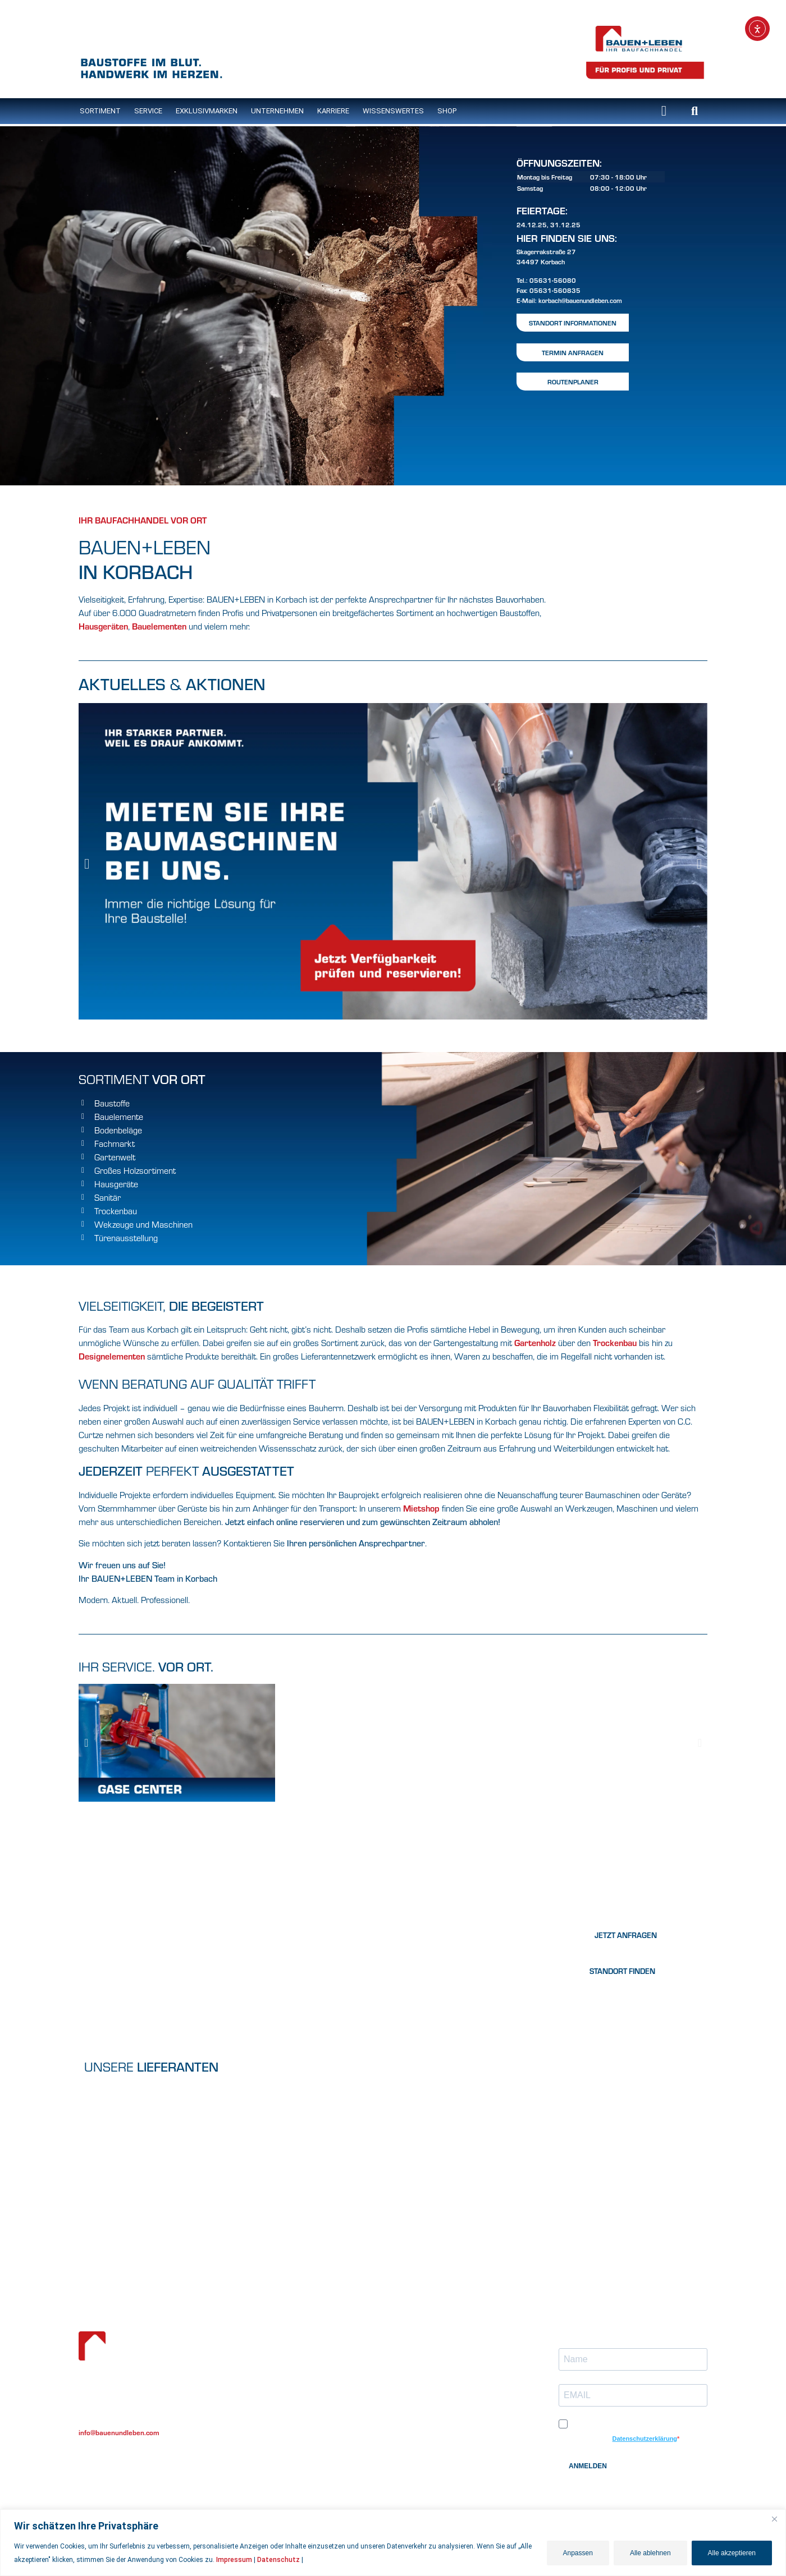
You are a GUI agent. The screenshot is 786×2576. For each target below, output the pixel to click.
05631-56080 (552, 279)
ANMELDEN (588, 2466)
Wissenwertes (261, 2405)
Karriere (333, 111)
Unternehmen (277, 111)
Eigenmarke (257, 2370)
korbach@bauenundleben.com (580, 300)
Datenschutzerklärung (645, 2438)
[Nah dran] (774, 2519)
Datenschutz (278, 2560)
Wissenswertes (393, 111)
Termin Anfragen (573, 352)
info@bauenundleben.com (119, 2432)
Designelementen (112, 1356)
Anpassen (578, 2553)
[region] (393, 2542)
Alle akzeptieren (732, 2553)
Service (148, 111)
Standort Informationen (572, 322)
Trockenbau (616, 1342)
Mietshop (421, 1508)
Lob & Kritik (417, 2336)
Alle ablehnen (650, 2553)
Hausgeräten (103, 626)
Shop (446, 111)
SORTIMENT (100, 111)
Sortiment (255, 2347)
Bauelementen (159, 626)
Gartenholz (536, 1342)
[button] (694, 111)
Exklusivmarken (206, 111)
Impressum (234, 2560)
